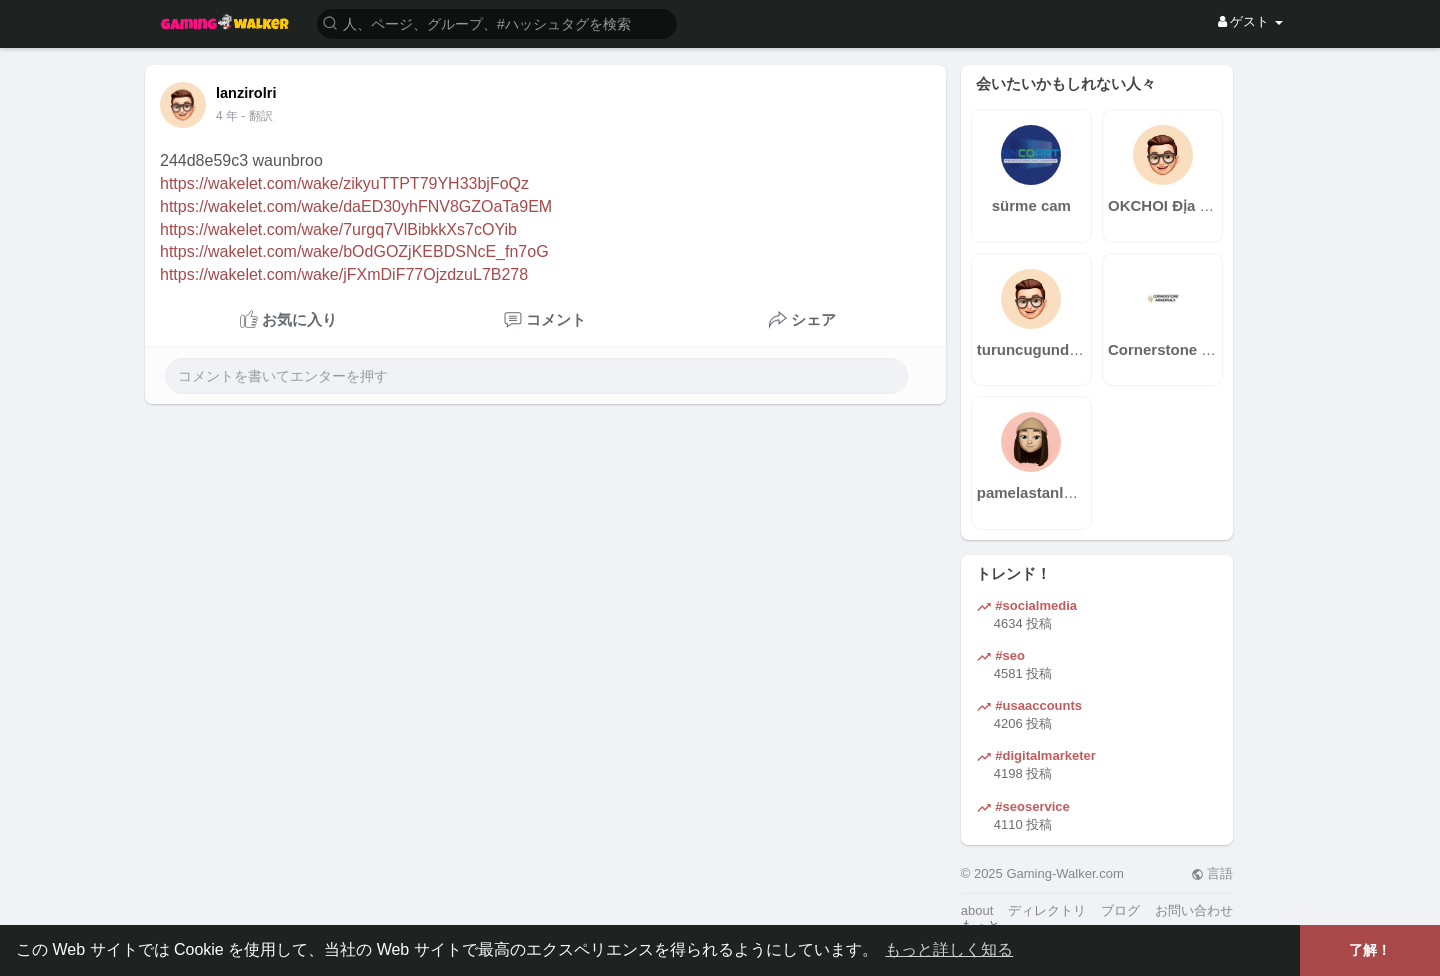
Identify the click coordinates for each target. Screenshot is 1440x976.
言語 (1212, 873)
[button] (497, 22)
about (977, 910)
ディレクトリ (1047, 910)
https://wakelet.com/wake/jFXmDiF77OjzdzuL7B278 (344, 274)
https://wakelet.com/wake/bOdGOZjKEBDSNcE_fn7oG (354, 251)
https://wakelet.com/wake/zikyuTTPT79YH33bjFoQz (344, 183)
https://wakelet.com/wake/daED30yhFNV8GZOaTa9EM (356, 206)
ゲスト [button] (1250, 21)
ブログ (1120, 910)
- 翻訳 (256, 116)
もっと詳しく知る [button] (949, 949)
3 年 (227, 116)
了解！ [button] (1370, 950)
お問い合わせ (1194, 910)
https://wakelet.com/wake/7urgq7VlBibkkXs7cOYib (338, 229)
